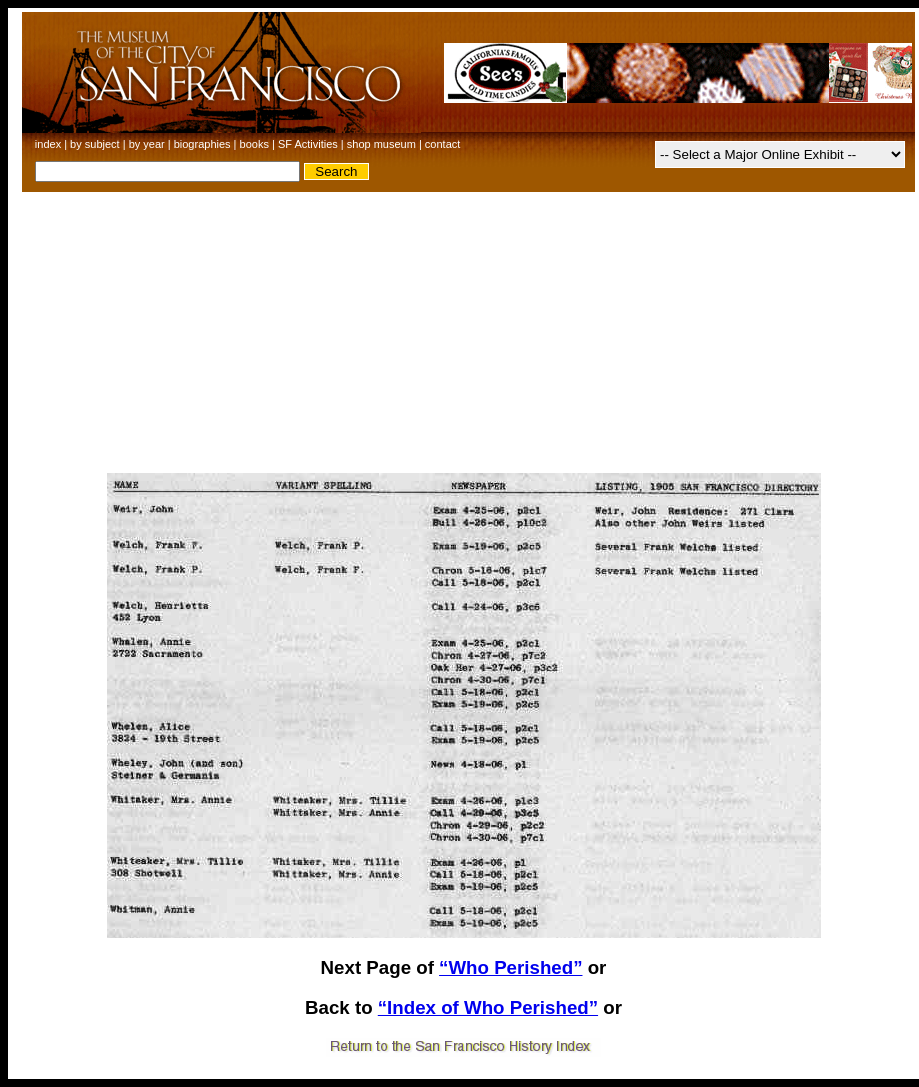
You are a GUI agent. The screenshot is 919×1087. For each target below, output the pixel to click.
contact (442, 144)
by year (147, 144)
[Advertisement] (464, 333)
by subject (95, 144)
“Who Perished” (510, 967)
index (48, 144)
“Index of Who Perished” (488, 1007)
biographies (202, 144)
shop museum (381, 144)
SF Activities (308, 144)
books (254, 144)
